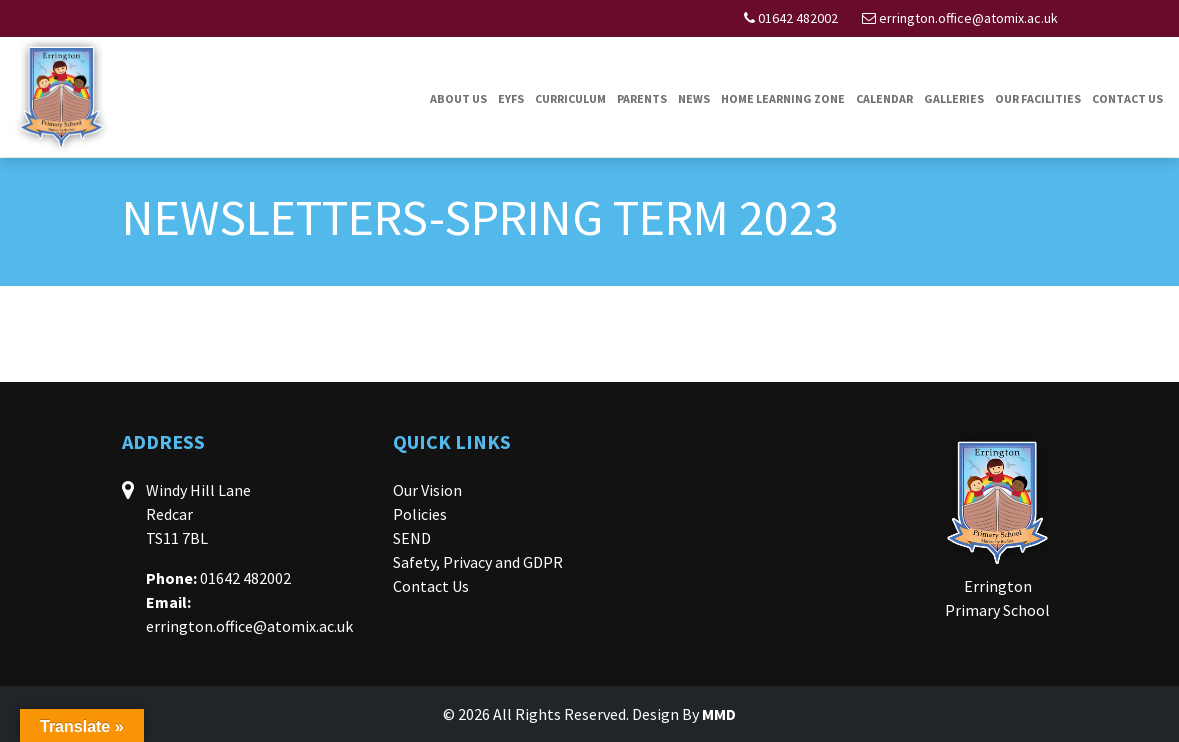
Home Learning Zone (783, 98)
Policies (420, 514)
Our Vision (427, 490)
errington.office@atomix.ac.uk (968, 18)
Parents (642, 98)
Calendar (884, 98)
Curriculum (570, 98)
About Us (458, 98)
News (694, 98)
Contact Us (1127, 98)
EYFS (511, 98)
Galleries (954, 98)
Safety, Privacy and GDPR (478, 562)
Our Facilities (1038, 98)
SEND (412, 538)
